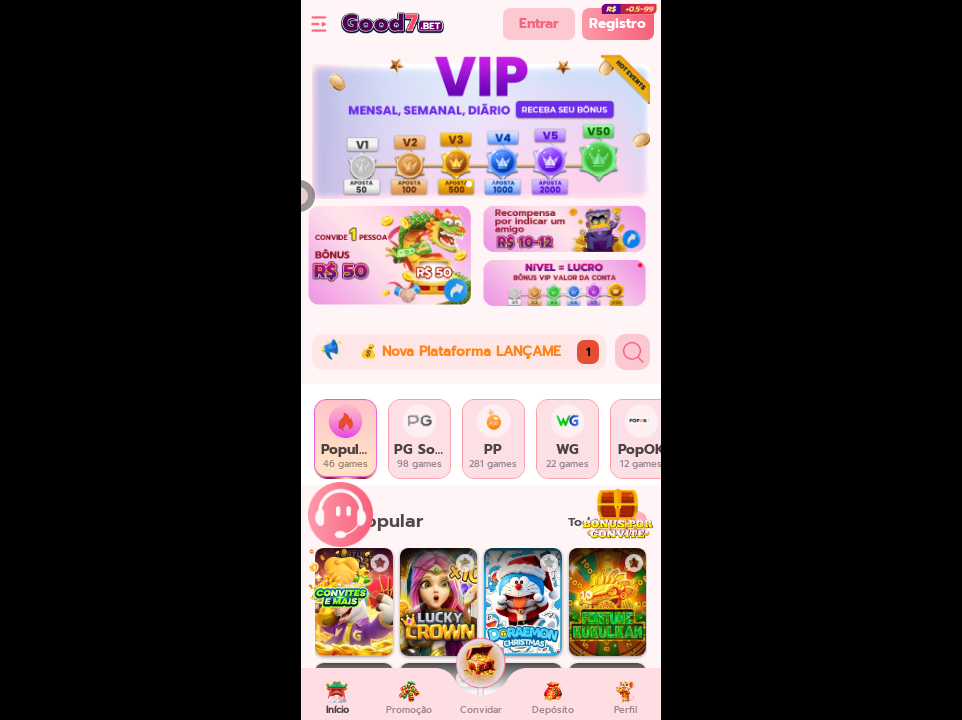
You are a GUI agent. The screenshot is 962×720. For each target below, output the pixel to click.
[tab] (346, 439)
